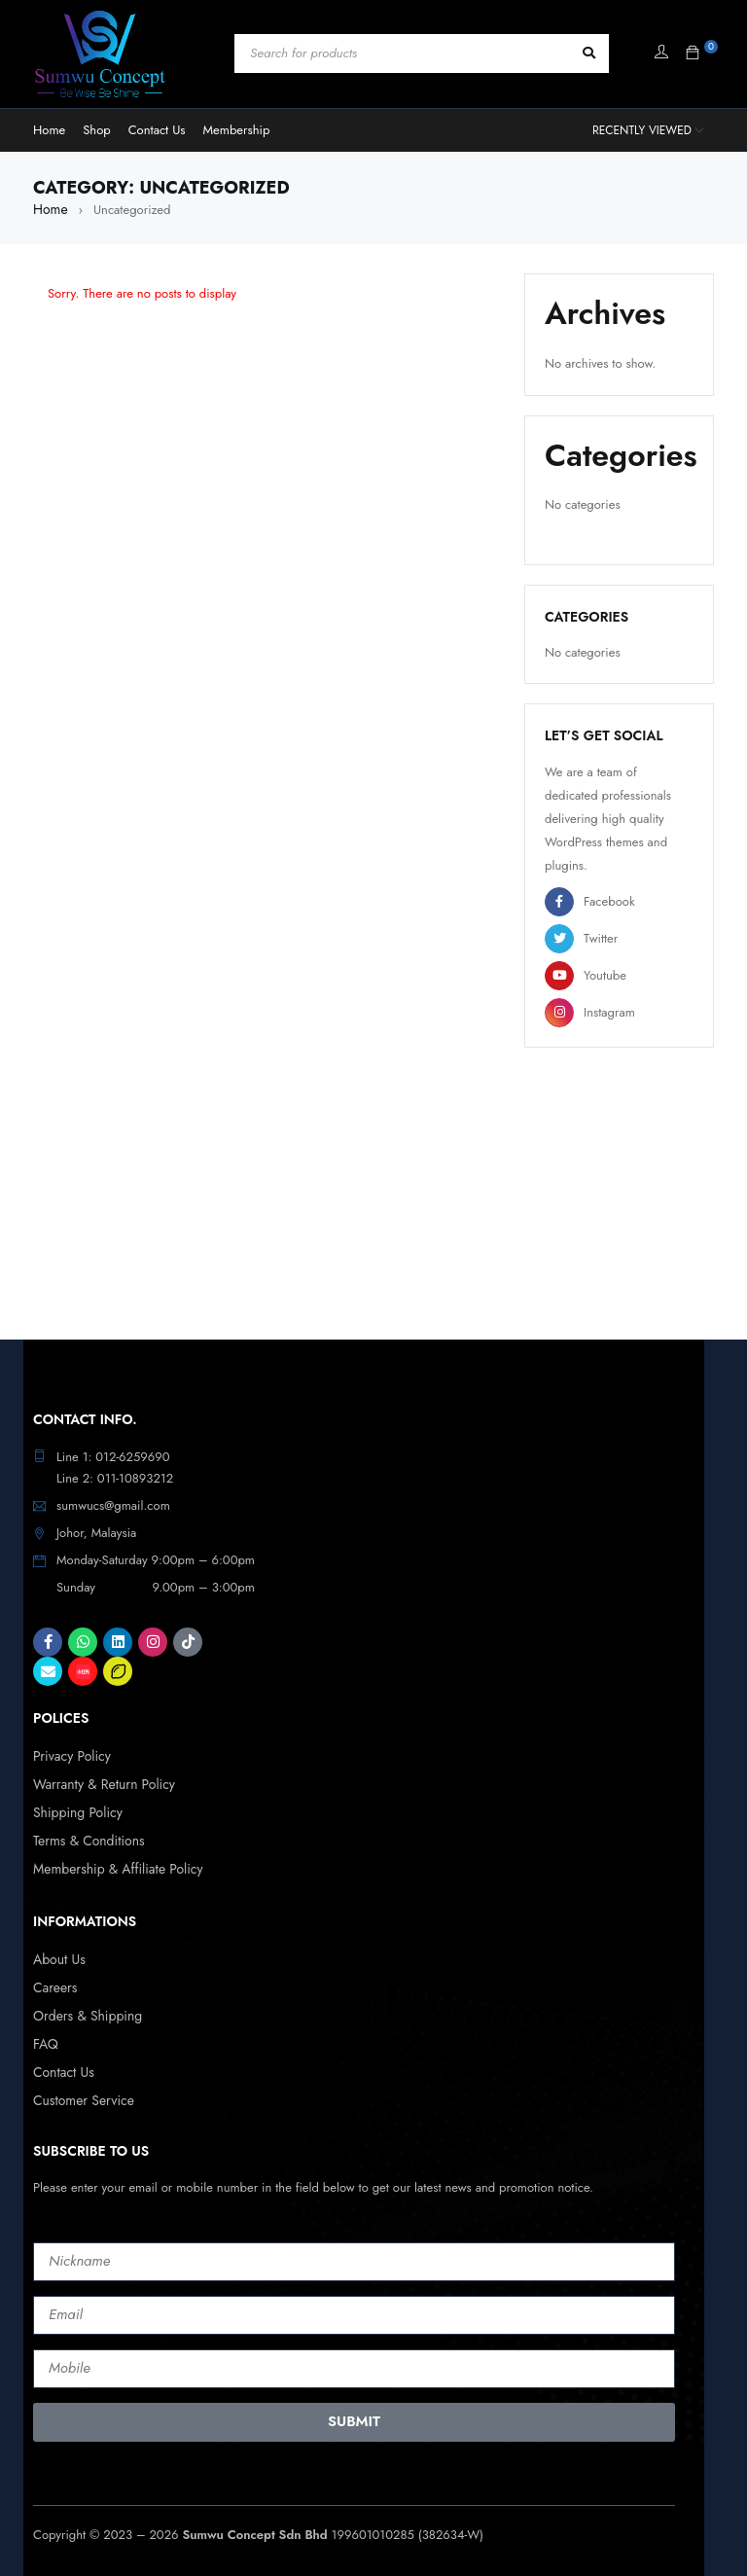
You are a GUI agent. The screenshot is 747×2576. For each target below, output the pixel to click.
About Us (57, 1953)
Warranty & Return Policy (99, 1781)
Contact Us (61, 2062)
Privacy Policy (69, 1754)
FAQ (44, 2034)
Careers (54, 1980)
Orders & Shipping (84, 2007)
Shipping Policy (75, 1809)
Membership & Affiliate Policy (112, 1863)
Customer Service (80, 2089)
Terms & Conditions (85, 1836)
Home (49, 208)
